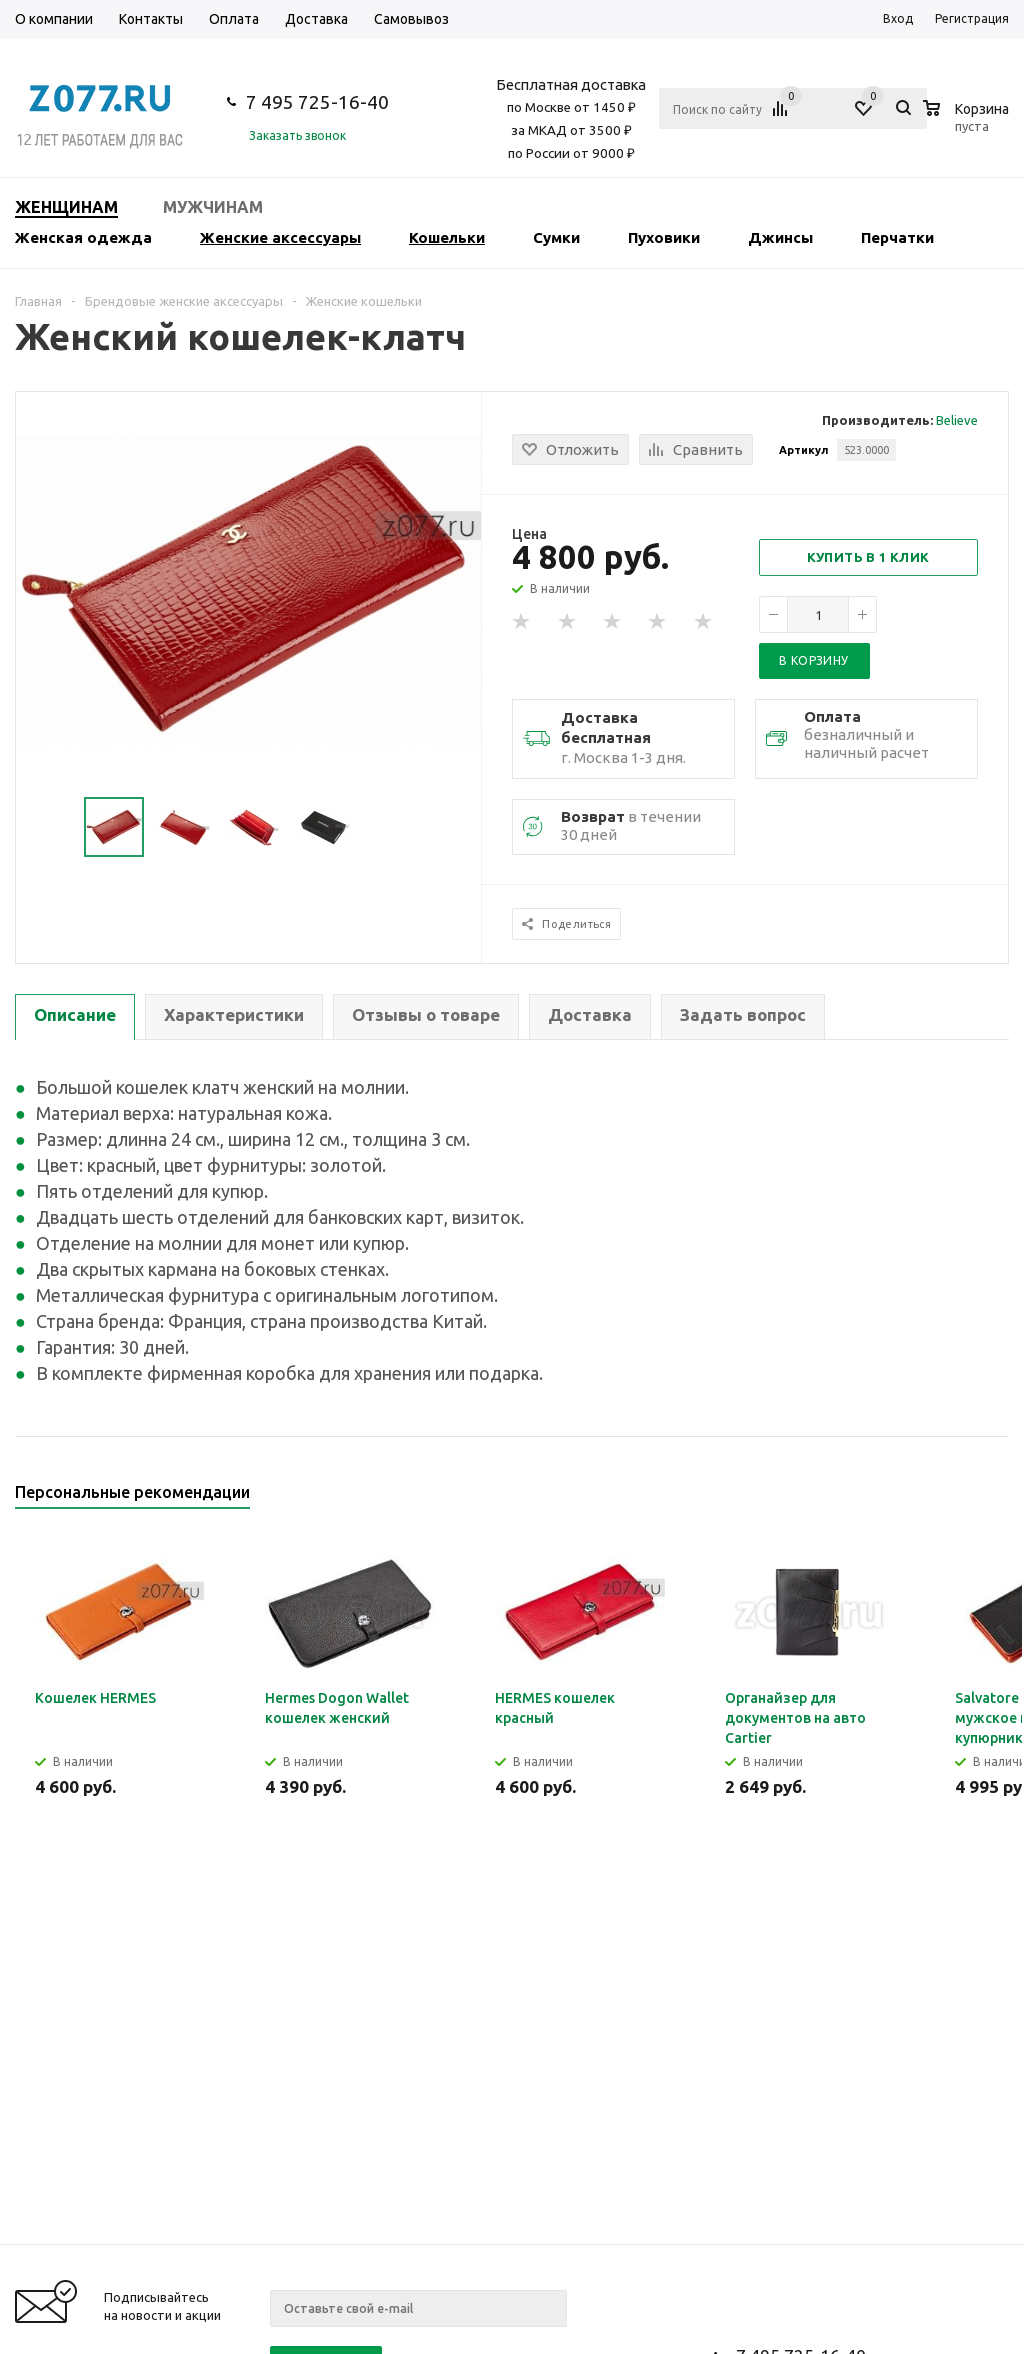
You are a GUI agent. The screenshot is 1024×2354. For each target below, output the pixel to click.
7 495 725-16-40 (317, 102)
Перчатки (897, 237)
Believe (957, 420)
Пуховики (664, 237)
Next (994, 1498)
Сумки (556, 237)
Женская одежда (83, 237)
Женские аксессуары (280, 237)
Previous (960, 1498)
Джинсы (780, 237)
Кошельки (447, 237)
